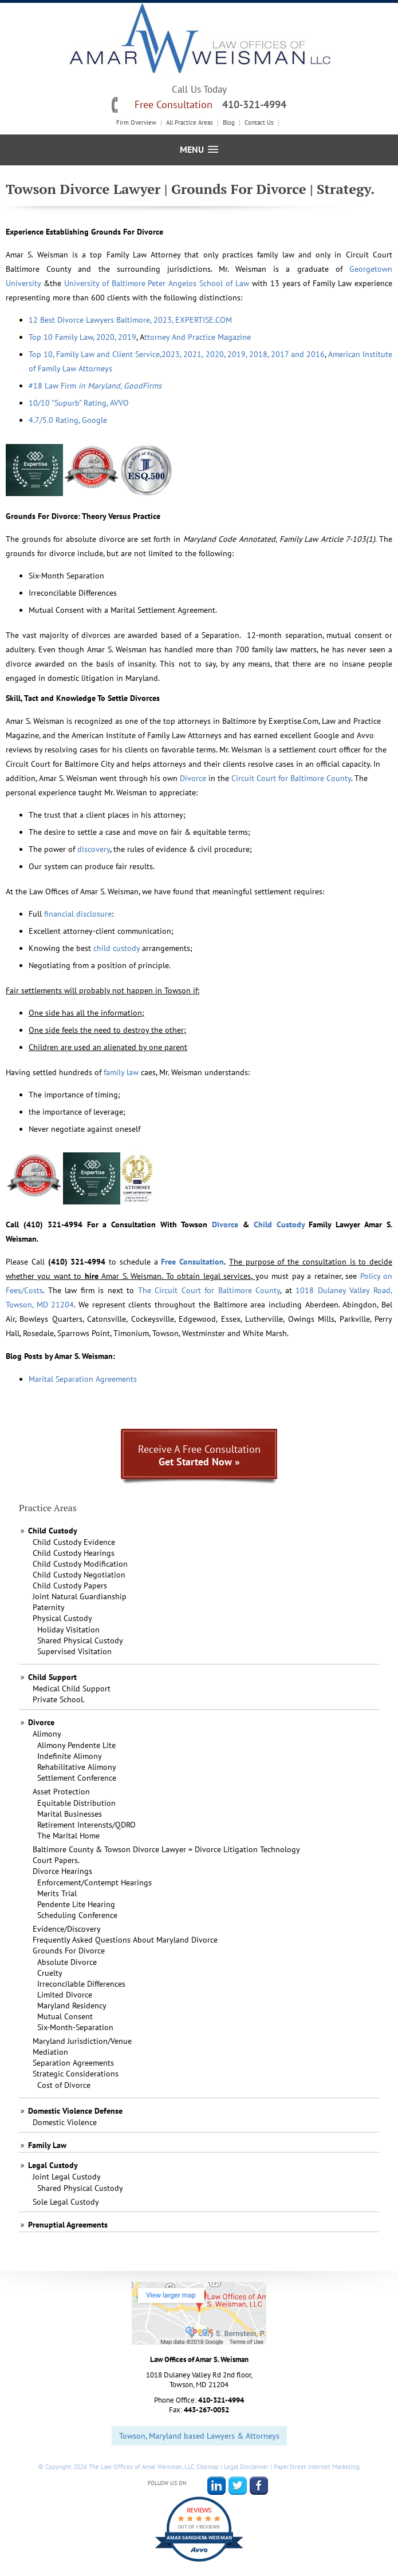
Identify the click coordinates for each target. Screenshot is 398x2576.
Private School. (59, 1699)
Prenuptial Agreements (68, 2225)
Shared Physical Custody (80, 1640)
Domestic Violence (65, 2122)
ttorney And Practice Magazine (197, 337)
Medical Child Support (72, 1688)
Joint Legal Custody (67, 2176)
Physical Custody (62, 1618)
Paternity (49, 1607)
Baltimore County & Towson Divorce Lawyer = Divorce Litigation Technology (166, 1849)
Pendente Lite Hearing (76, 1904)
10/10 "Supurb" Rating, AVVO (79, 403)
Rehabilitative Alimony (76, 1767)
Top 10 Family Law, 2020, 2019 (82, 337)
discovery (93, 849)
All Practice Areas (189, 123)
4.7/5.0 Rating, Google (68, 420)
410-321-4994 (254, 104)
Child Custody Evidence (74, 1542)
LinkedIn (216, 2485)
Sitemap (207, 2467)
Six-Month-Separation (75, 2027)
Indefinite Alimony (69, 1756)
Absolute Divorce (67, 1962)
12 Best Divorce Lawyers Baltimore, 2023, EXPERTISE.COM (130, 320)
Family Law (47, 2145)
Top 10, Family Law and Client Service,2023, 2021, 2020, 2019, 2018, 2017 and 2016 (177, 354)
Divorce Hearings (62, 1871)
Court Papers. (56, 1860)
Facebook (259, 2485)
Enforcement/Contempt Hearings (94, 1882)
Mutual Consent (65, 2016)
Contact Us (259, 123)
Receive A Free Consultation (199, 1455)
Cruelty (49, 1973)
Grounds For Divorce (69, 1950)
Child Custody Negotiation (79, 1575)
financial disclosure (78, 914)
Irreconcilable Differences (81, 1984)
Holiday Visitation (68, 1629)
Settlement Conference (76, 1778)
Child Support (52, 1677)
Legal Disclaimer (246, 2467)
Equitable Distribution (76, 1803)
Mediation (50, 2052)
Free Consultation (192, 1262)
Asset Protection (61, 1791)
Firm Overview (136, 123)
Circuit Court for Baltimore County (291, 778)
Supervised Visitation (74, 1651)
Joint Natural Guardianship (80, 1596)
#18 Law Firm (95, 386)
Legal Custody (53, 2165)
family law (121, 1072)
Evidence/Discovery (67, 1929)
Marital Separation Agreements (83, 1379)
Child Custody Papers (70, 1585)
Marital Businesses (69, 1814)
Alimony (47, 1734)
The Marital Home (68, 1835)
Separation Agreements (73, 2063)
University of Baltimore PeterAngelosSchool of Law (156, 283)
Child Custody (279, 1224)
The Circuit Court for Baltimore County (209, 1290)
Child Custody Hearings (74, 1553)
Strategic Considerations (76, 2073)
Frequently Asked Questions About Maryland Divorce (125, 1940)
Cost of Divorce (63, 2085)
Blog (229, 123)
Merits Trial (57, 1893)
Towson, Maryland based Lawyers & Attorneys (199, 2436)
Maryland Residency (72, 2005)
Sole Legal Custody (66, 2202)
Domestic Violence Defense (75, 2111)
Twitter (237, 2485)
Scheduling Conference (77, 1915)
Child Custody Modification (80, 1564)
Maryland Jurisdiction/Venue (82, 2041)
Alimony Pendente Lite (76, 1745)
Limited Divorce (64, 1995)
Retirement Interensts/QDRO (86, 1825)
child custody (116, 948)
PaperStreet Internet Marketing (317, 2467)
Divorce (193, 778)
